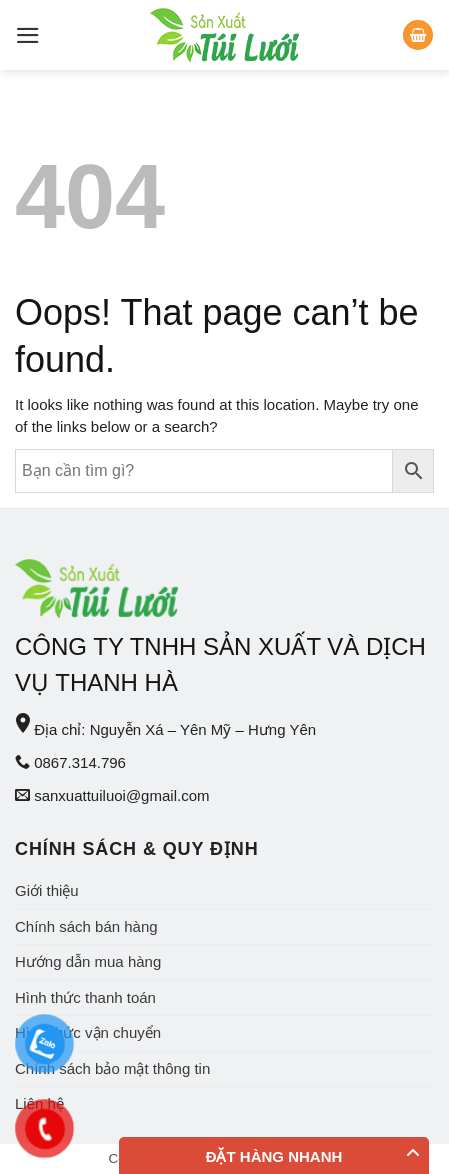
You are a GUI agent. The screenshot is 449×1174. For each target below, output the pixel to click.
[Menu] (28, 35)
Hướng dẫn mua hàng (88, 961)
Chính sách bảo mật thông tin (112, 1068)
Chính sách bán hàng (86, 926)
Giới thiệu (47, 890)
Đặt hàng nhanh (274, 1156)
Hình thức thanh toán (85, 997)
